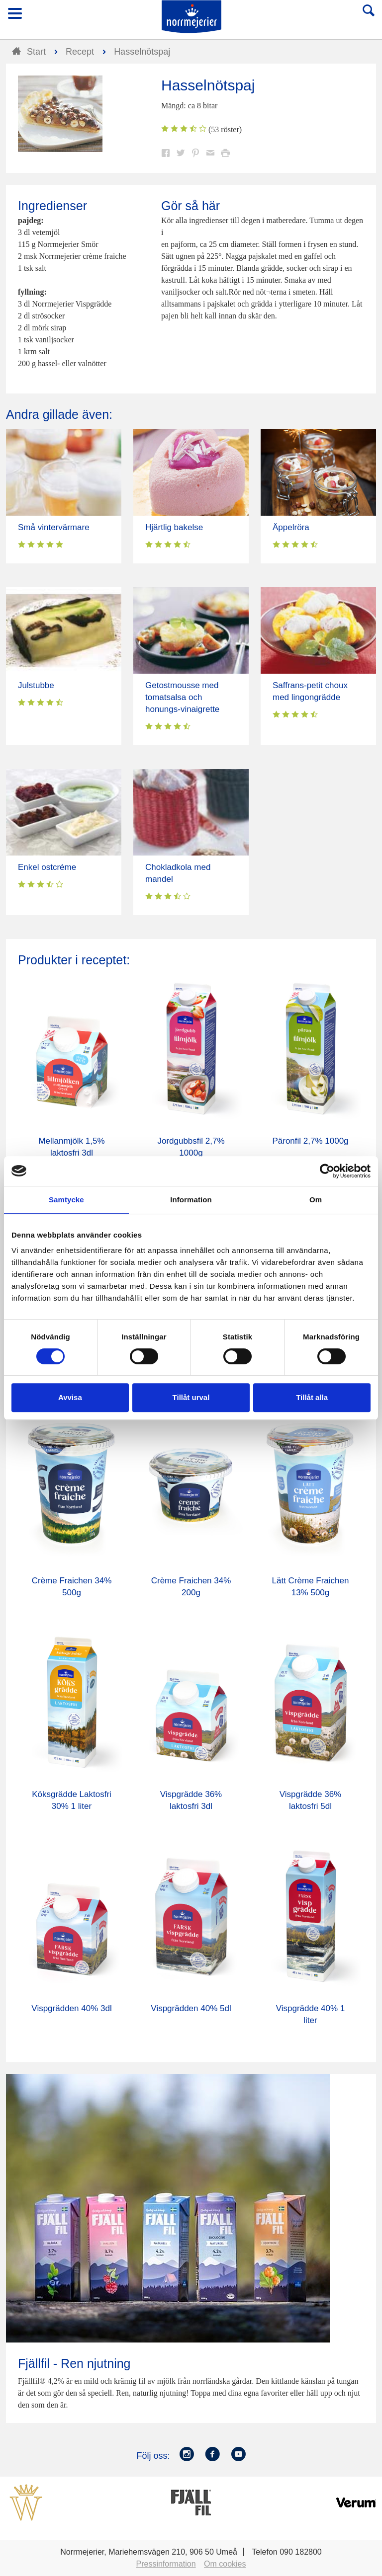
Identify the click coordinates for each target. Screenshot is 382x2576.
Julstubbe (36, 685)
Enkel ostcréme (47, 867)
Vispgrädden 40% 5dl (191, 2008)
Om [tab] (315, 1199)
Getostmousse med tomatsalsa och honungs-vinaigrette (182, 697)
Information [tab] (191, 1199)
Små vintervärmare (54, 527)
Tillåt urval (191, 1397)
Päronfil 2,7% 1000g (310, 1141)
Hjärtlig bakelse (174, 527)
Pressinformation (166, 2564)
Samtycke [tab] (66, 1199)
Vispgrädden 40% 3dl (71, 2008)
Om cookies (225, 2564)
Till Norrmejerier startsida (191, 16)
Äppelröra (291, 527)
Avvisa (70, 1397)
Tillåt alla (312, 1397)
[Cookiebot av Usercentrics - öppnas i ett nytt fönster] (327, 1171)
